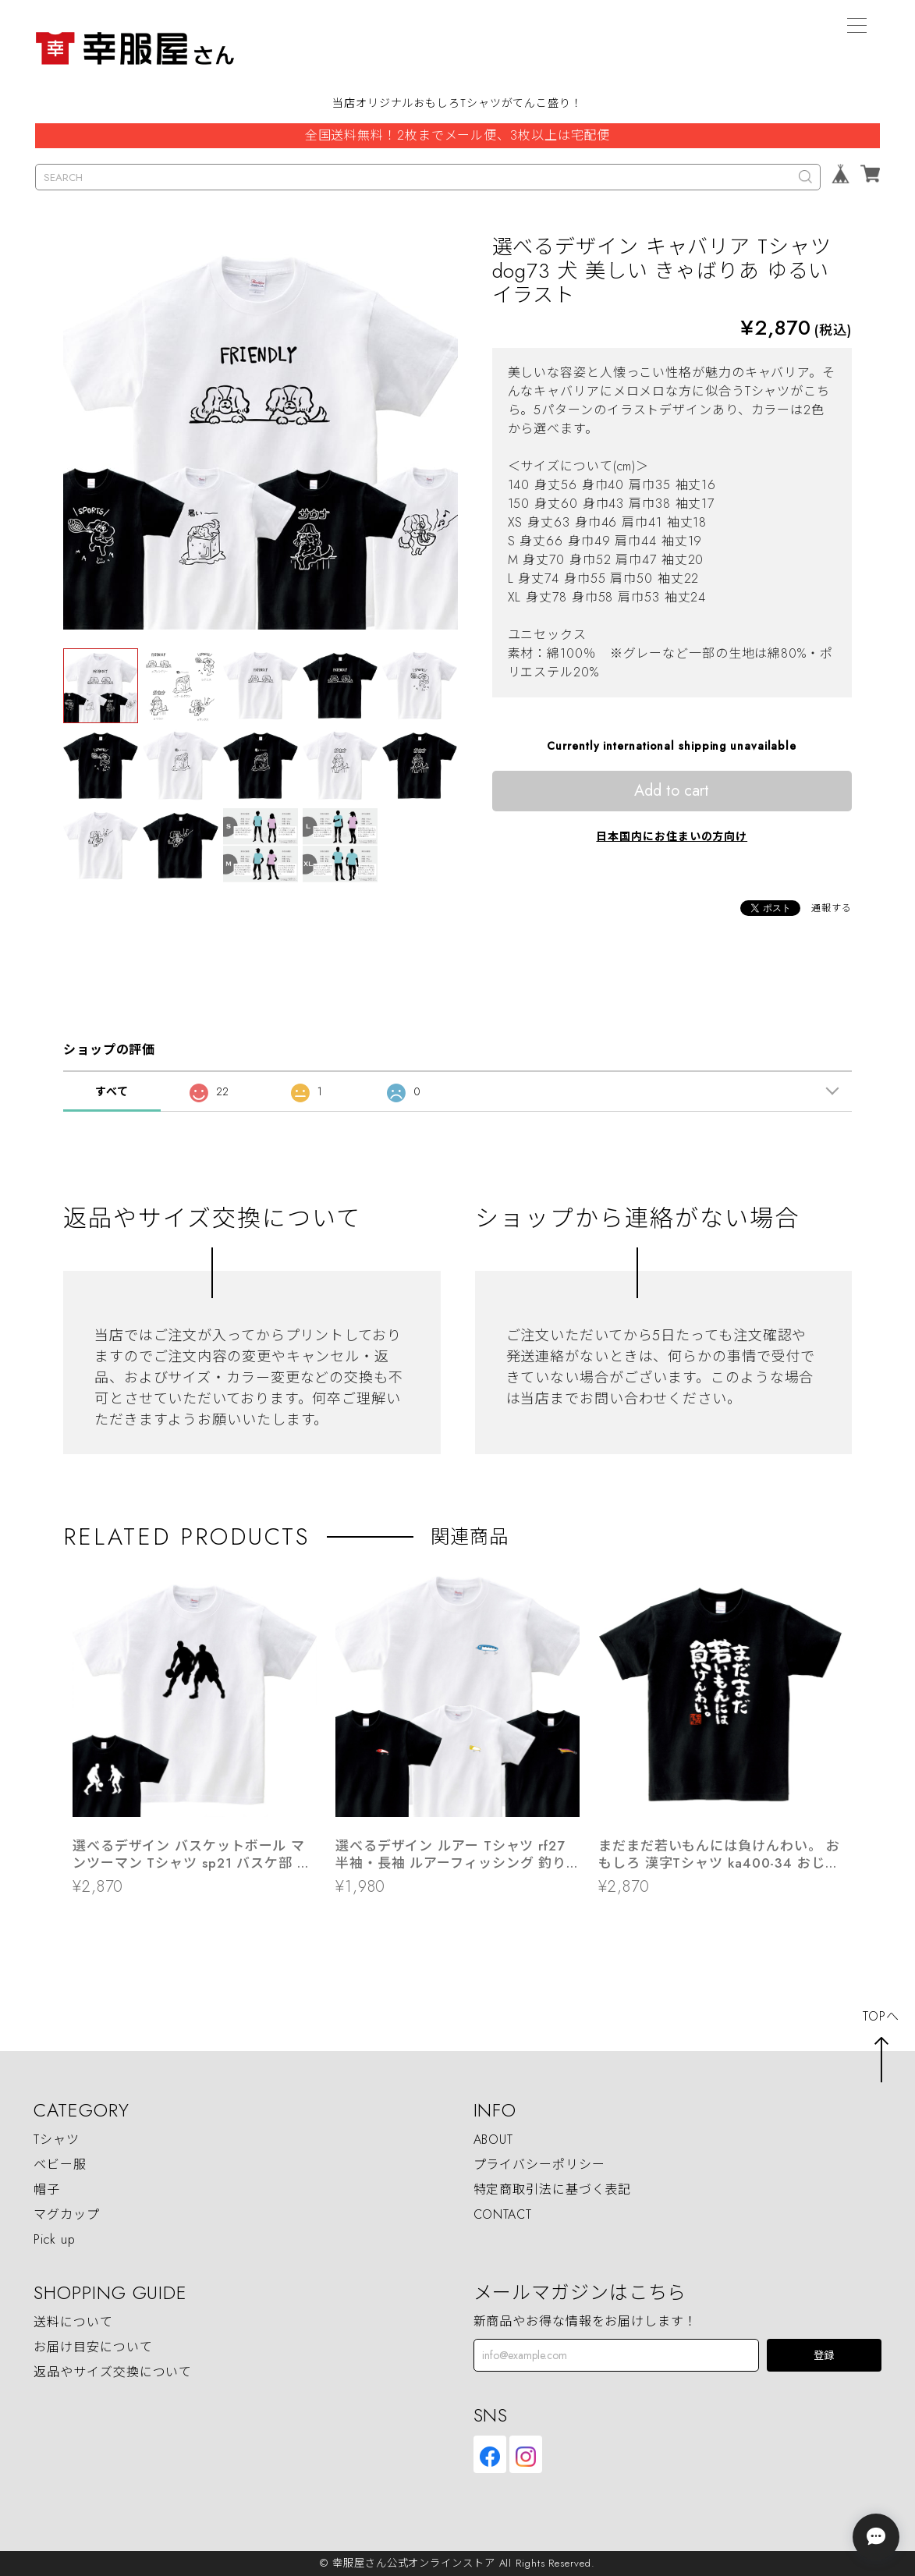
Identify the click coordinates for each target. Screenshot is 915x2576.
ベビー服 (60, 2164)
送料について (73, 2322)
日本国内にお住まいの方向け (671, 836)
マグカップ (67, 2214)
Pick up (54, 2239)
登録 (824, 2355)
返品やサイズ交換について (113, 2372)
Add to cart (671, 790)
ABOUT (493, 2139)
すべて (112, 1091)
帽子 (47, 2189)
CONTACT (502, 2214)
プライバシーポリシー (539, 2164)
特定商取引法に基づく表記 (552, 2189)
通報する (831, 908)
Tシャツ (57, 2139)
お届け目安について (93, 2347)
